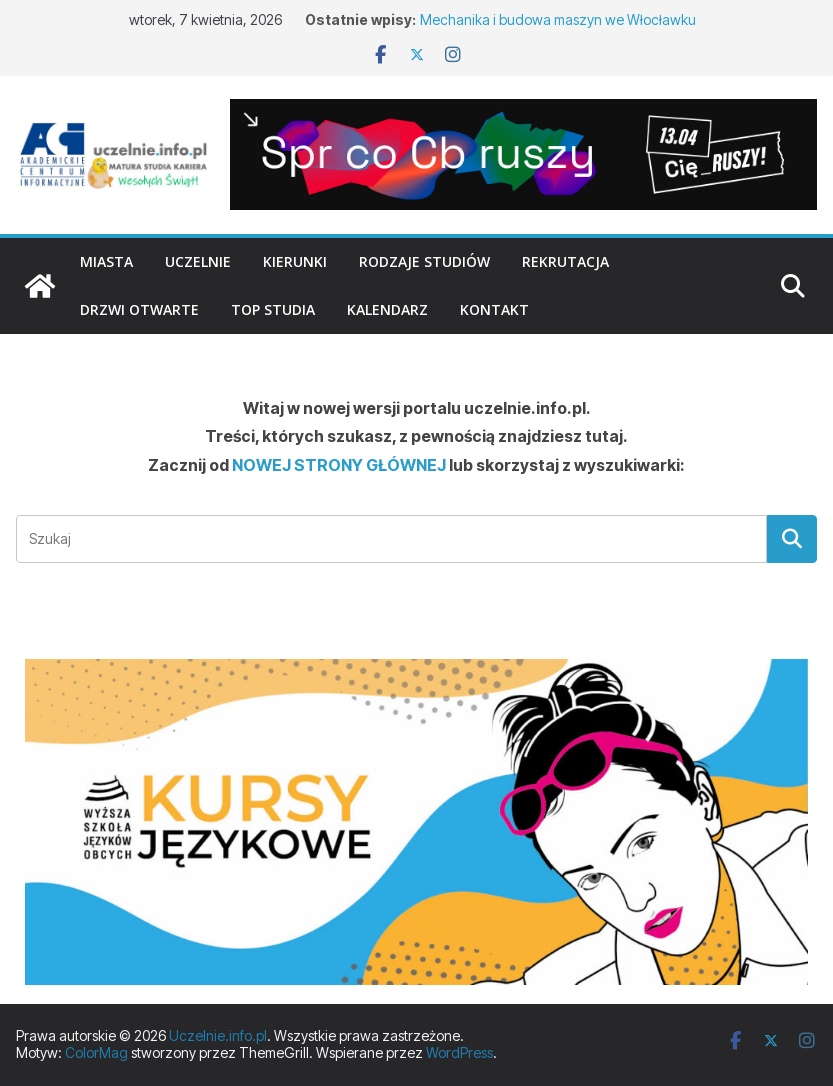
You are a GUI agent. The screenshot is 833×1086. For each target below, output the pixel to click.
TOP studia (273, 309)
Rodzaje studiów (424, 261)
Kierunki (295, 261)
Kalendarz (387, 309)
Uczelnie (198, 261)
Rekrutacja (565, 261)
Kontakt (494, 309)
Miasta (106, 261)
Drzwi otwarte (139, 309)
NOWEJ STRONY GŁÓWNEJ (339, 465)
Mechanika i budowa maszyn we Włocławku (558, 19)
